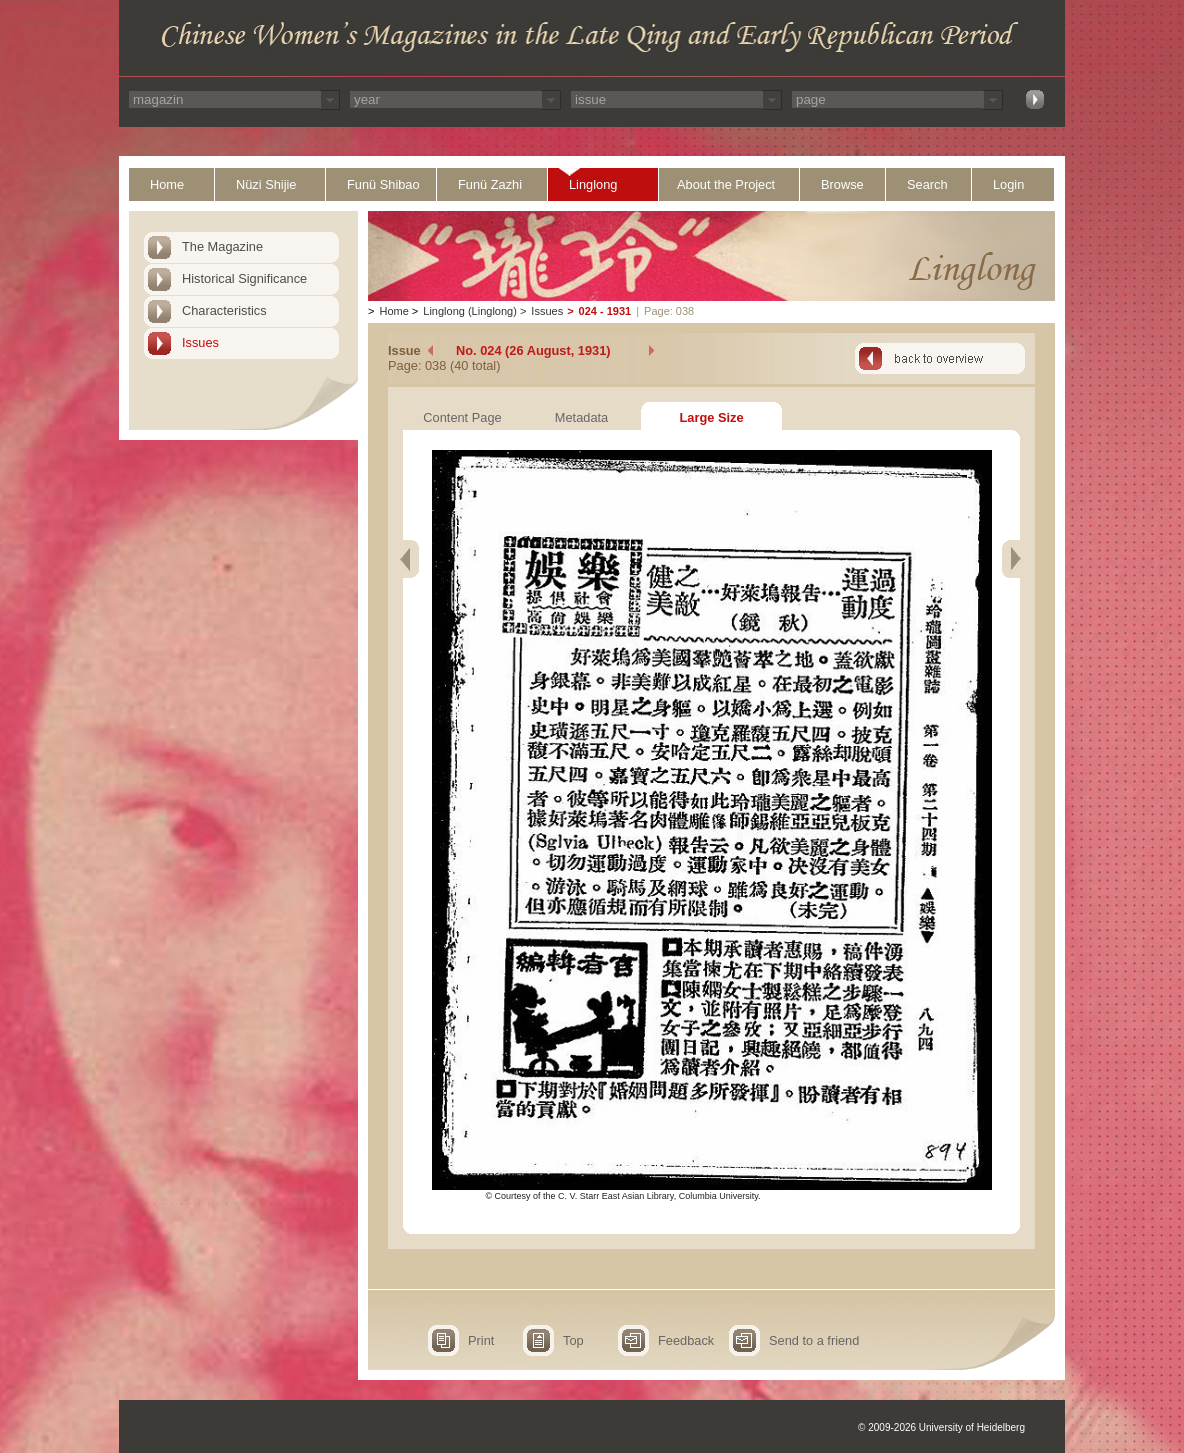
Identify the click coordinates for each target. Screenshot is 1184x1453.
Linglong (593, 184)
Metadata (581, 417)
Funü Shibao (383, 184)
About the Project (726, 184)
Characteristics (224, 310)
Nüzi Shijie (266, 184)
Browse (842, 184)
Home (167, 184)
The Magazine (222, 246)
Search (927, 184)
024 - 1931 (605, 311)
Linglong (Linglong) (470, 311)
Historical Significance (244, 278)
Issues (200, 342)
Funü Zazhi (490, 184)
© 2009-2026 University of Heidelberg (941, 1427)
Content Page (462, 417)
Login (1008, 184)
